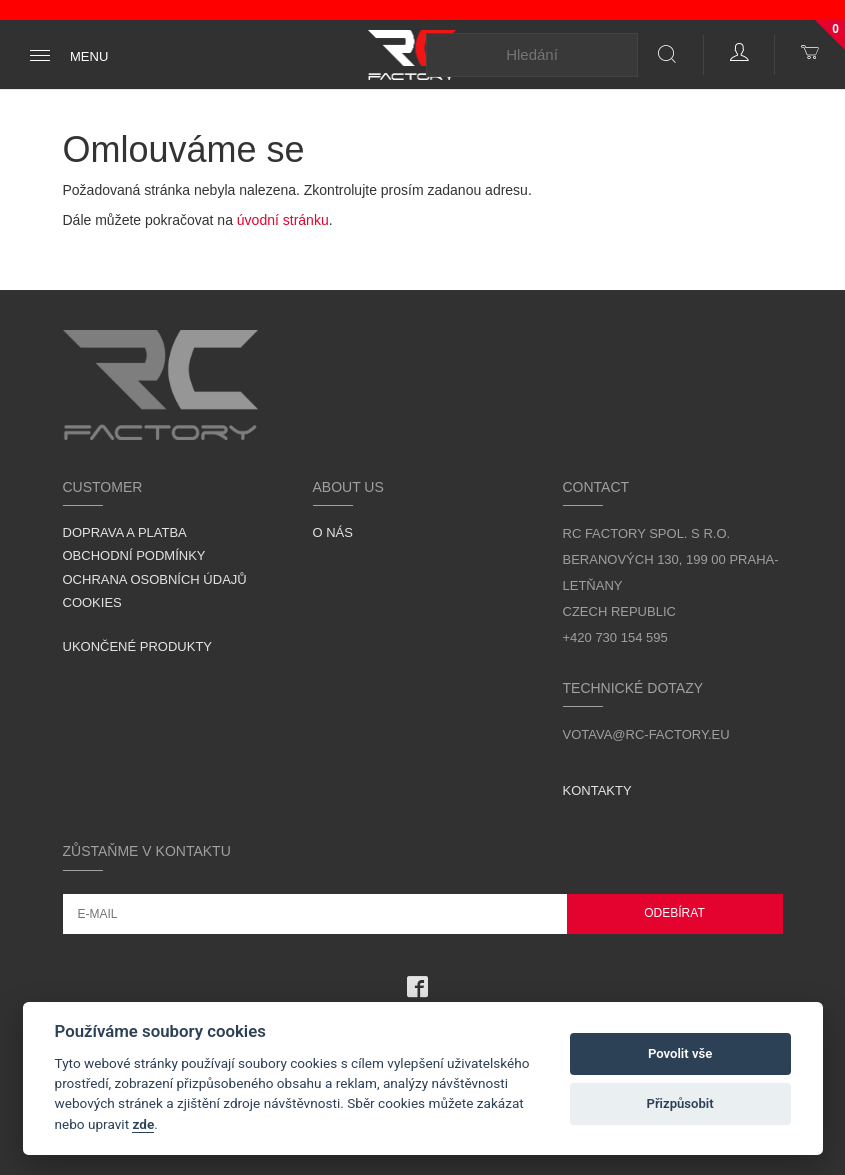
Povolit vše (680, 1053)
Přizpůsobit (679, 1103)
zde (143, 1124)
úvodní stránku (283, 220)
